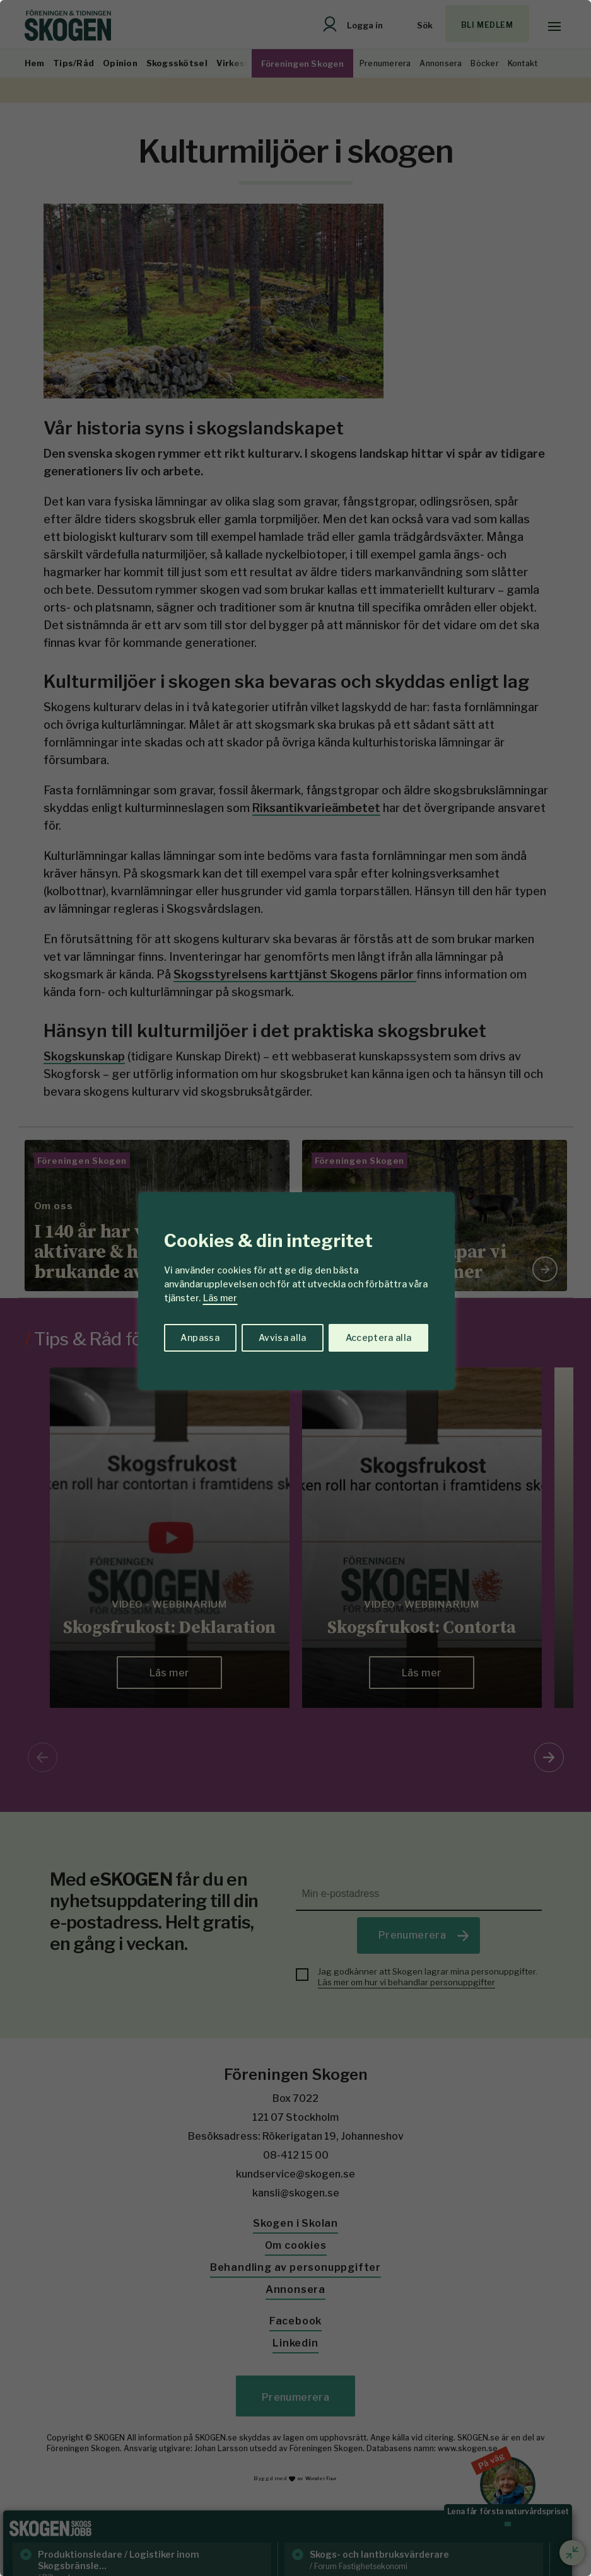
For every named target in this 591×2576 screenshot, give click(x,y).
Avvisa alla (283, 1337)
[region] (295, 1288)
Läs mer (220, 1297)
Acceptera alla (379, 1337)
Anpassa (199, 1337)
